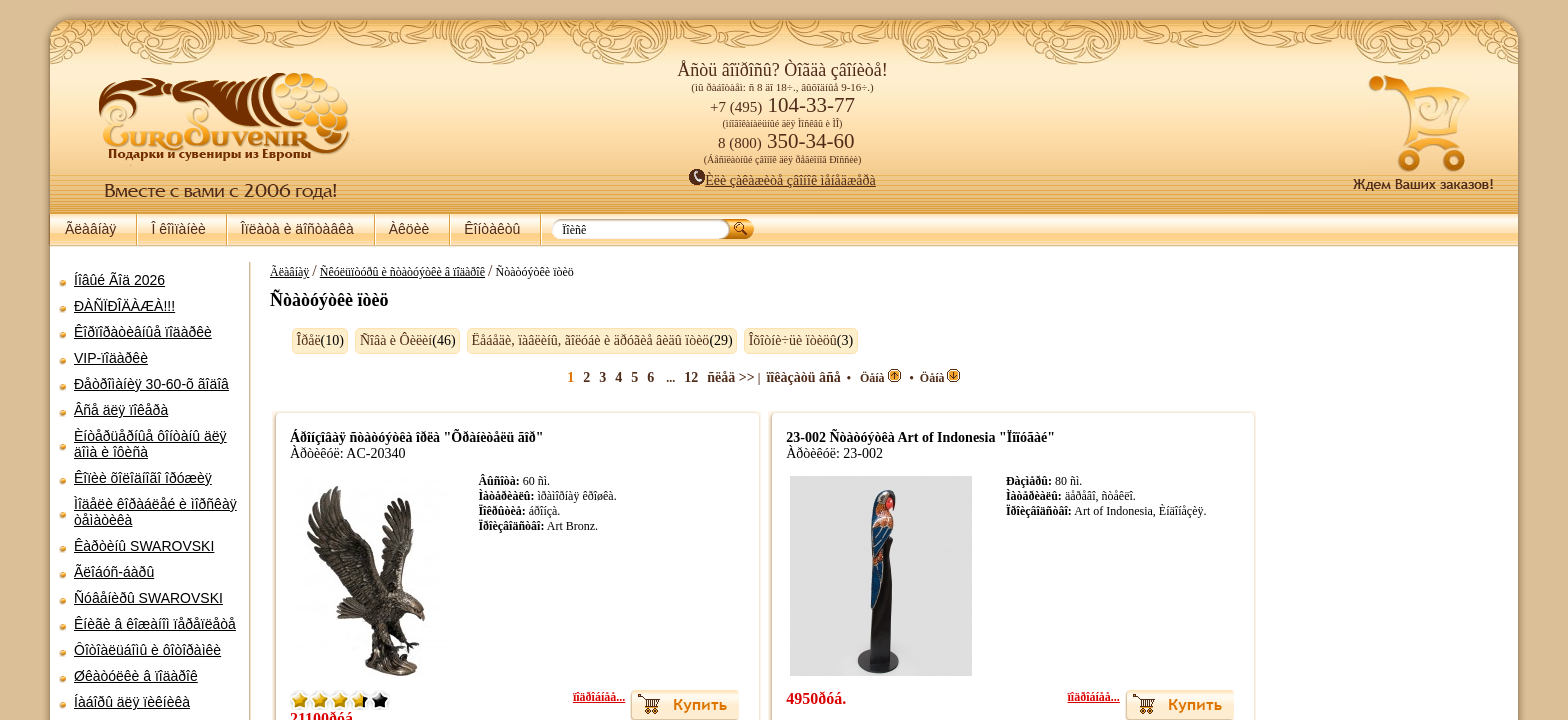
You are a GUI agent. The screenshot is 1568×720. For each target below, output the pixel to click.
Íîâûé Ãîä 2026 (119, 280)
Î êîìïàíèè (178, 229)
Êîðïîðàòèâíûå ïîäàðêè (143, 332)
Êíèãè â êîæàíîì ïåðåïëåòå (155, 624)
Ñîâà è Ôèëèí (386, 340)
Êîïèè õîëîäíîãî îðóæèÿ (143, 478)
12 (696, 377)
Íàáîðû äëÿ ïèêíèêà (132, 702)
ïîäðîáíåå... (603, 697)
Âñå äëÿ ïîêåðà (121, 410)
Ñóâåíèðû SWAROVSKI (148, 598)
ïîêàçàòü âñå (809, 377)
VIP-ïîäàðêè (111, 358)
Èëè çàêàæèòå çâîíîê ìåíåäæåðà (782, 180)
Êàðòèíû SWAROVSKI (144, 546)
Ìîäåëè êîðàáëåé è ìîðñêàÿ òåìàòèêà (155, 512)
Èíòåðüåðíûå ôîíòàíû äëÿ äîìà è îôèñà (150, 444)
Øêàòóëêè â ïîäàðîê (136, 676)
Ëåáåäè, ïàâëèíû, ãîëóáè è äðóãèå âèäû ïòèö (581, 340)
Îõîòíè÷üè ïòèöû (783, 340)
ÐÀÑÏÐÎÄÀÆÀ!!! (124, 306)
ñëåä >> (735, 377)
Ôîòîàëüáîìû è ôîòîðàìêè (147, 650)
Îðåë (299, 340)
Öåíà (885, 378)
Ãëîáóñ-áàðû (114, 572)
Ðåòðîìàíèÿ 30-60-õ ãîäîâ (151, 384)
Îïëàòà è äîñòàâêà (297, 229)
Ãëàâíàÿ (90, 229)
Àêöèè (409, 229)
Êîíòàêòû (492, 229)
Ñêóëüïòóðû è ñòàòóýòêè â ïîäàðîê (392, 272)
